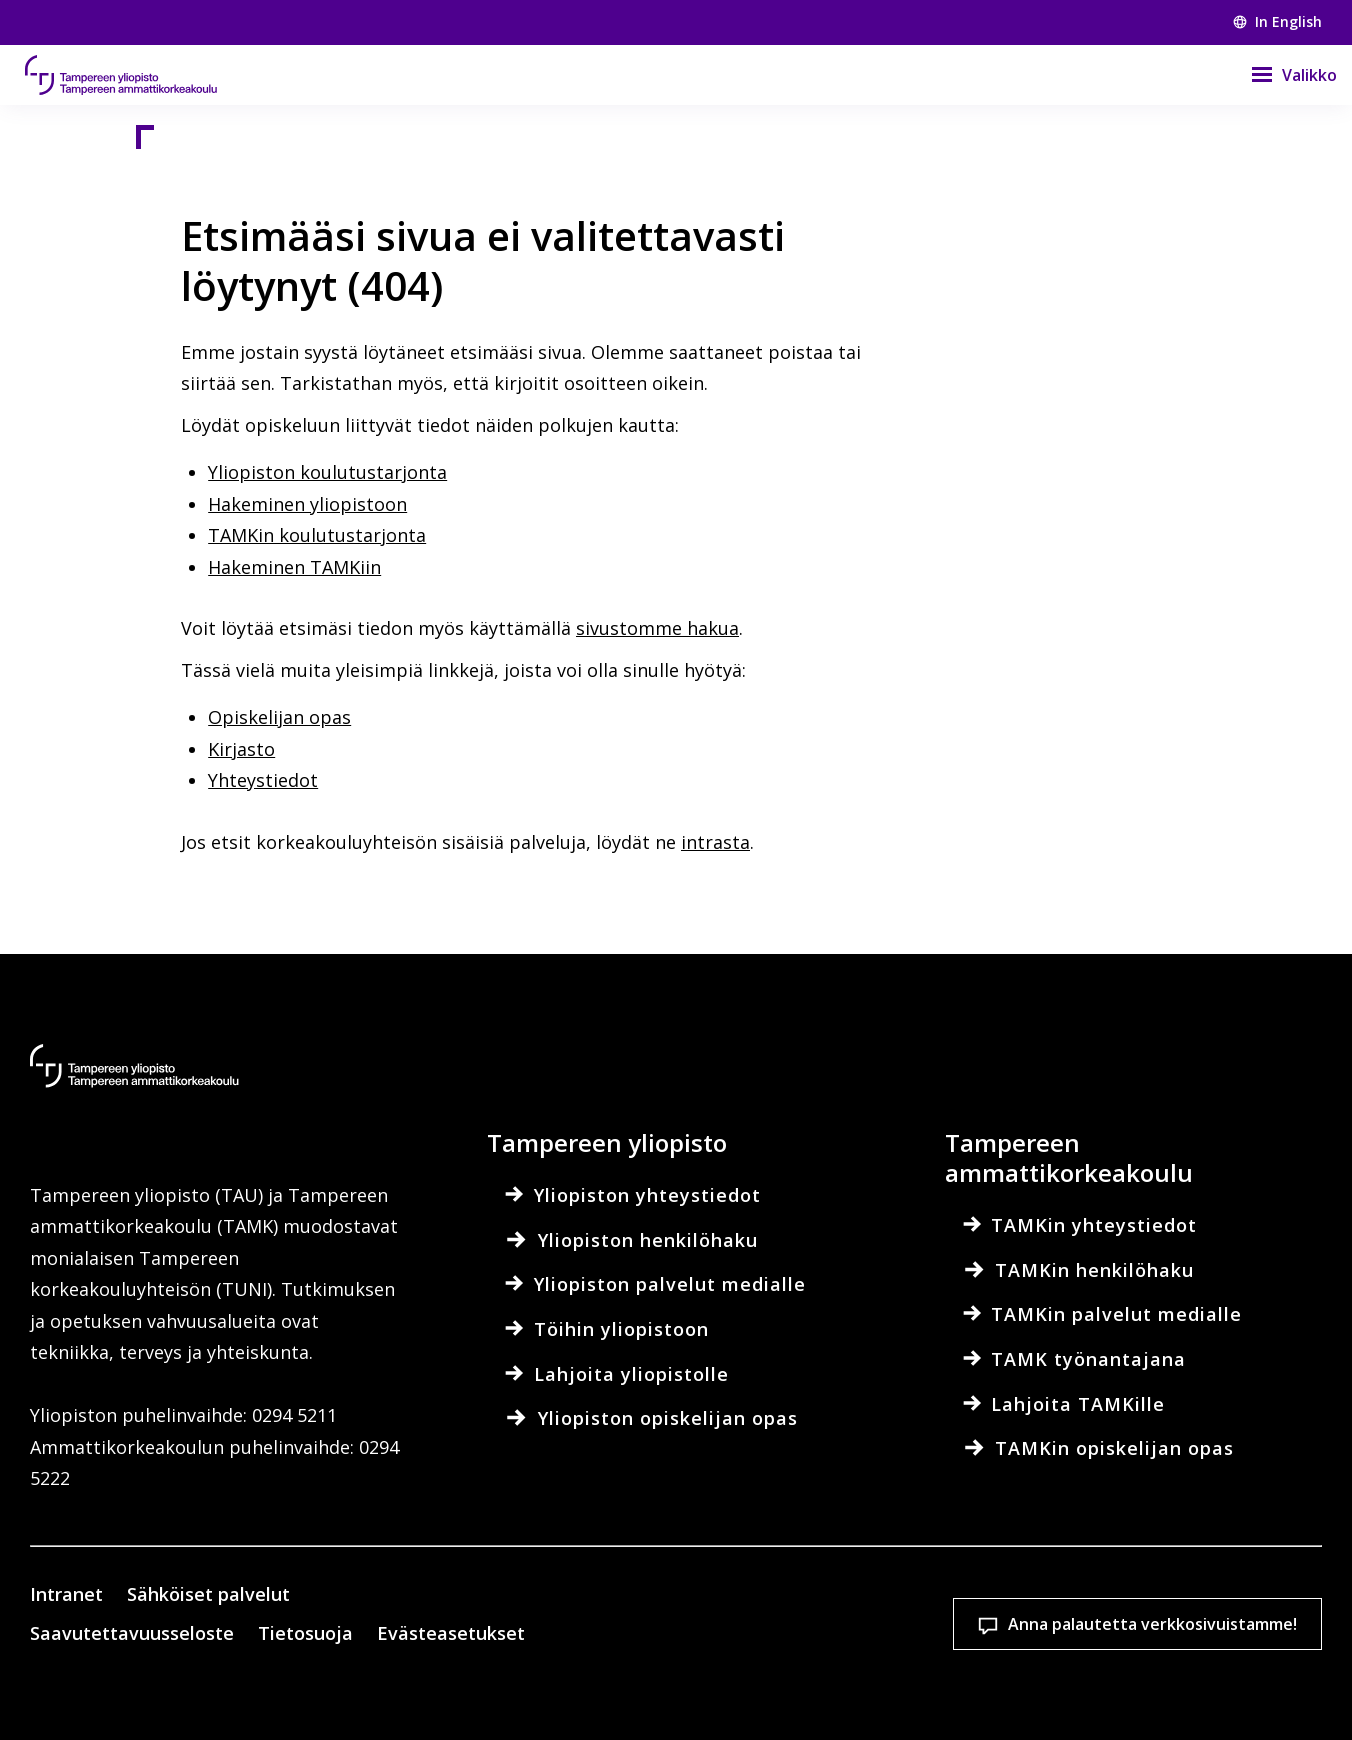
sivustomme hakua (657, 628)
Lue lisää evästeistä (219, 1694)
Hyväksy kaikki (932, 1601)
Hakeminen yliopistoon (307, 504)
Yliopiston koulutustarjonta (327, 472)
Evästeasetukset (670, 1601)
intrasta (715, 842)
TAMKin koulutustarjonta (317, 535)
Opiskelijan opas (279, 717)
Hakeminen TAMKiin (294, 567)
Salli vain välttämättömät (1194, 1601)
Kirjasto (241, 749)
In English (1277, 21)
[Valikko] (1281, 75)
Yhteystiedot (263, 780)
